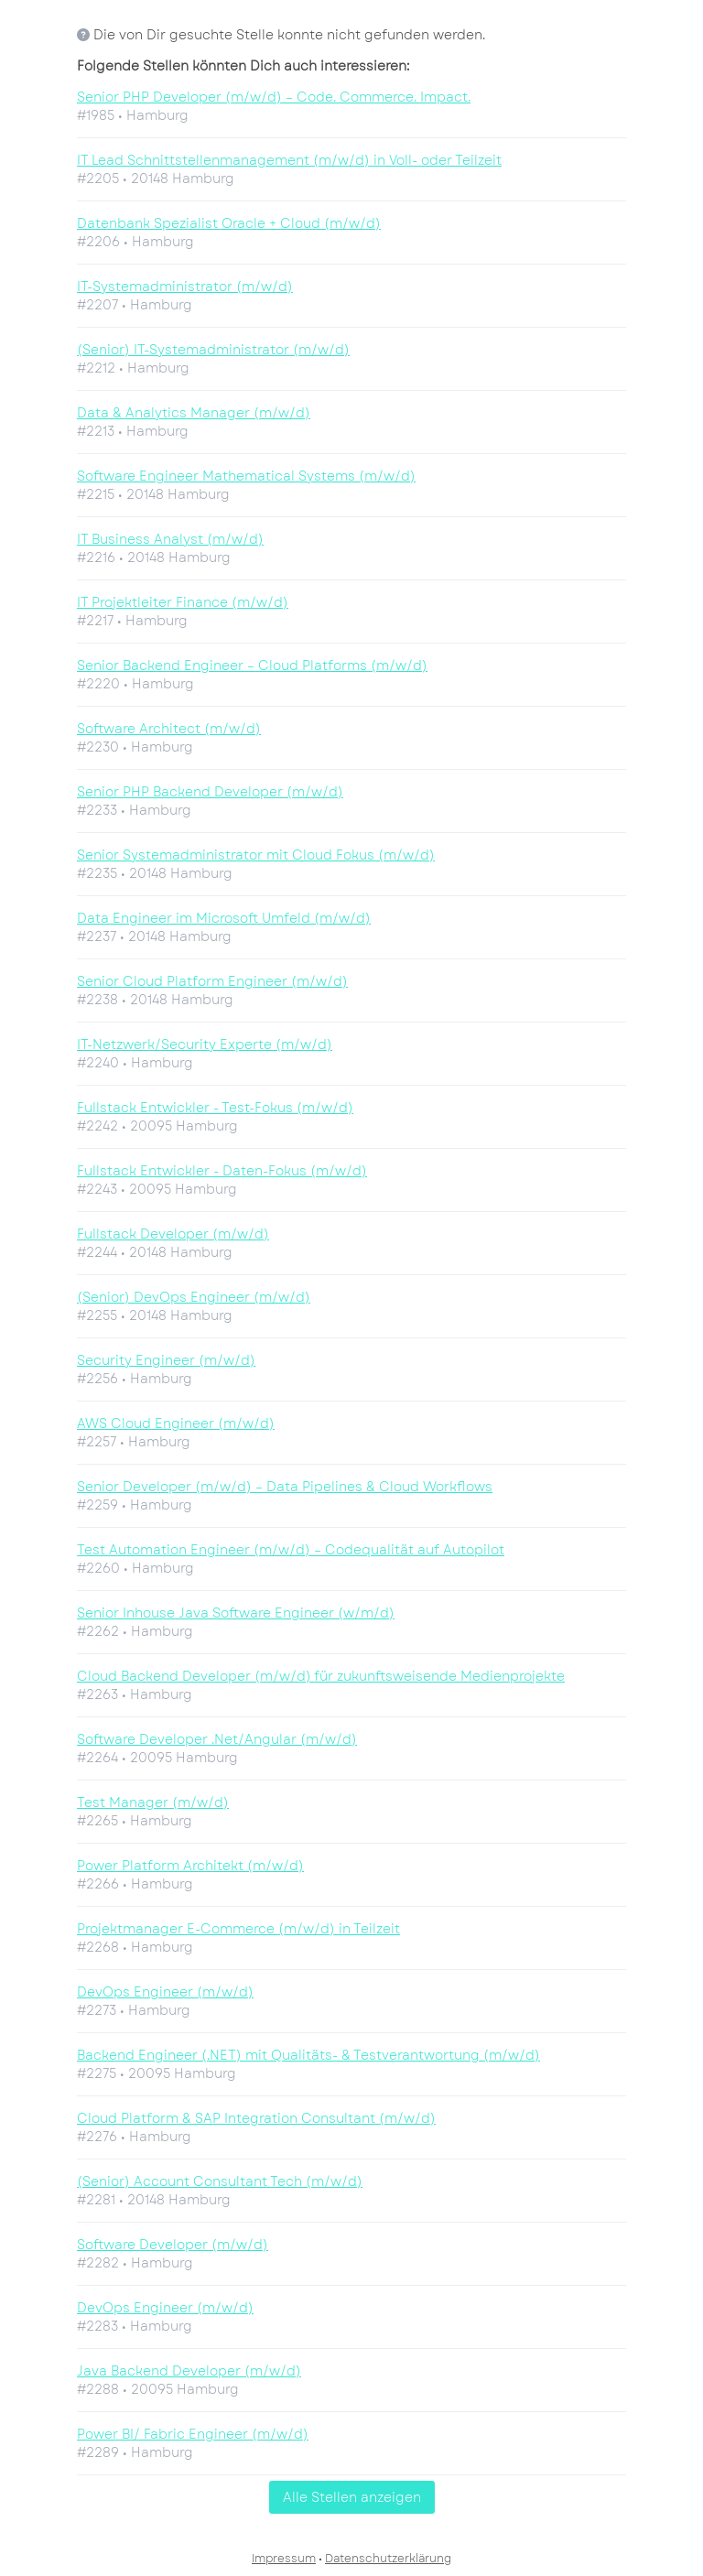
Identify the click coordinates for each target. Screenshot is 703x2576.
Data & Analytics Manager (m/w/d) (193, 413)
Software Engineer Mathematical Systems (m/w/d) (246, 476)
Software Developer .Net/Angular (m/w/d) (217, 1739)
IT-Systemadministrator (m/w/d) (185, 286)
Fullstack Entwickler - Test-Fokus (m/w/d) (215, 1108)
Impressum (284, 2558)
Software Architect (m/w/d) (169, 729)
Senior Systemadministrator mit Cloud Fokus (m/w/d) (256, 855)
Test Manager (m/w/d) (153, 1802)
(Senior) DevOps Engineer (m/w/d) (193, 1297)
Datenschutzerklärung (388, 2558)
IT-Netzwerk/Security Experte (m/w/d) (204, 1044)
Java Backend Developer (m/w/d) (189, 2371)
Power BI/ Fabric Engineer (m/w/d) (192, 2434)
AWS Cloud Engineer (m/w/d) (176, 1423)
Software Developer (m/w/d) (172, 2244)
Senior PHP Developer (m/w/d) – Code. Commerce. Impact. (273, 97)
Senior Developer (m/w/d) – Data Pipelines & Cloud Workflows (284, 1486)
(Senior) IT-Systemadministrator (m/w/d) (213, 350)
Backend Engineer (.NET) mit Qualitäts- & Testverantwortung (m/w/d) (308, 2055)
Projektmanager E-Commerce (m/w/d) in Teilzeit (238, 1929)
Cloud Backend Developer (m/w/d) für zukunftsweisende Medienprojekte (321, 1676)
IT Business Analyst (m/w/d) (170, 539)
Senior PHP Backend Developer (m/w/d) (210, 792)
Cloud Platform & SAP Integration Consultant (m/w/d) (256, 2118)
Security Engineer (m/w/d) (166, 1360)
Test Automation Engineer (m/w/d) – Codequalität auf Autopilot (290, 1550)
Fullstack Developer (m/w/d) (173, 1234)
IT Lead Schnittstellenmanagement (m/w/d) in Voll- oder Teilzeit (289, 160)
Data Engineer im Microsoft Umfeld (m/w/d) (224, 918)
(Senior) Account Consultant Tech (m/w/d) (219, 2181)
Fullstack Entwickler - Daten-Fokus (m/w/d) (222, 1171)
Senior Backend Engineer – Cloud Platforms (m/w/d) (252, 665)
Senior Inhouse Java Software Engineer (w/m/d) (236, 1613)
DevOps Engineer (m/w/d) (165, 1992)
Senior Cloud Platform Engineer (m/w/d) (212, 981)
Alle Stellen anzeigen (352, 2497)
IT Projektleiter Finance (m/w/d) (182, 602)
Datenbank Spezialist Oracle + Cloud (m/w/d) (229, 223)
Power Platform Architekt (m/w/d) (190, 1865)
